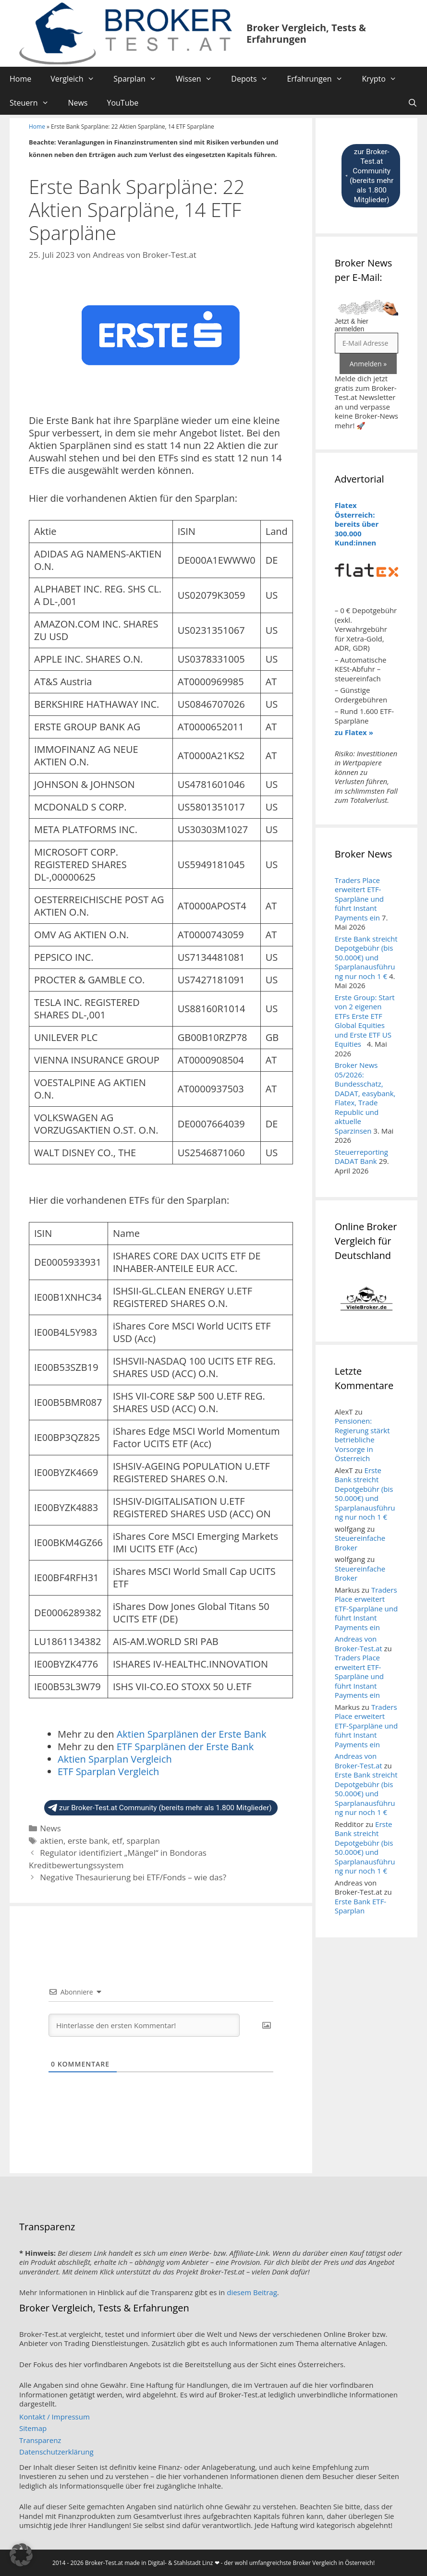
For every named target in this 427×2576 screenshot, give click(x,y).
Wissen (199, 79)
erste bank (88, 1840)
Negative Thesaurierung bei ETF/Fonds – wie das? (133, 1877)
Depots (254, 79)
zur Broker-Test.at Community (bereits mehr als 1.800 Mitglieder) (160, 1807)
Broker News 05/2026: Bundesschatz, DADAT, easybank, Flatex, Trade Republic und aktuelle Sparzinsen (365, 1098)
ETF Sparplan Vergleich (108, 1771)
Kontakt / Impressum (54, 2416)
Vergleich (77, 79)
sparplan (143, 1840)
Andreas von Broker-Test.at (358, 1643)
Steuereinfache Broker (360, 1542)
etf (117, 1840)
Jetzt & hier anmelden (351, 325)
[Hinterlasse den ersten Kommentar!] (144, 2025)
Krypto (384, 79)
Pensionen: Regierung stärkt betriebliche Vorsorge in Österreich (362, 1439)
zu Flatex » (354, 732)
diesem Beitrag (252, 2292)
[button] (21, 2555)
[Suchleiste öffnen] (412, 103)
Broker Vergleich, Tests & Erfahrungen (306, 33)
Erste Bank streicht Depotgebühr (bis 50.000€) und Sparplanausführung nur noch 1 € (366, 957)
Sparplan (139, 79)
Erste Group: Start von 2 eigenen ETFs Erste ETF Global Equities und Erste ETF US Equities (365, 1020)
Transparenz (40, 2440)
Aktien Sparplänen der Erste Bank (192, 1734)
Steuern (34, 103)
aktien (51, 1840)
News (77, 102)
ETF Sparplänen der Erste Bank (185, 1746)
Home (20, 78)
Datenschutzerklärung (56, 2451)
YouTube (122, 102)
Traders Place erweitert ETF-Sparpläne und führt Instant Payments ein (359, 898)
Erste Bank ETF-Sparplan (360, 1906)
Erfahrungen (319, 79)
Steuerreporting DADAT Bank (361, 1156)
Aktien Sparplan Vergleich (115, 1759)
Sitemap (33, 2428)
